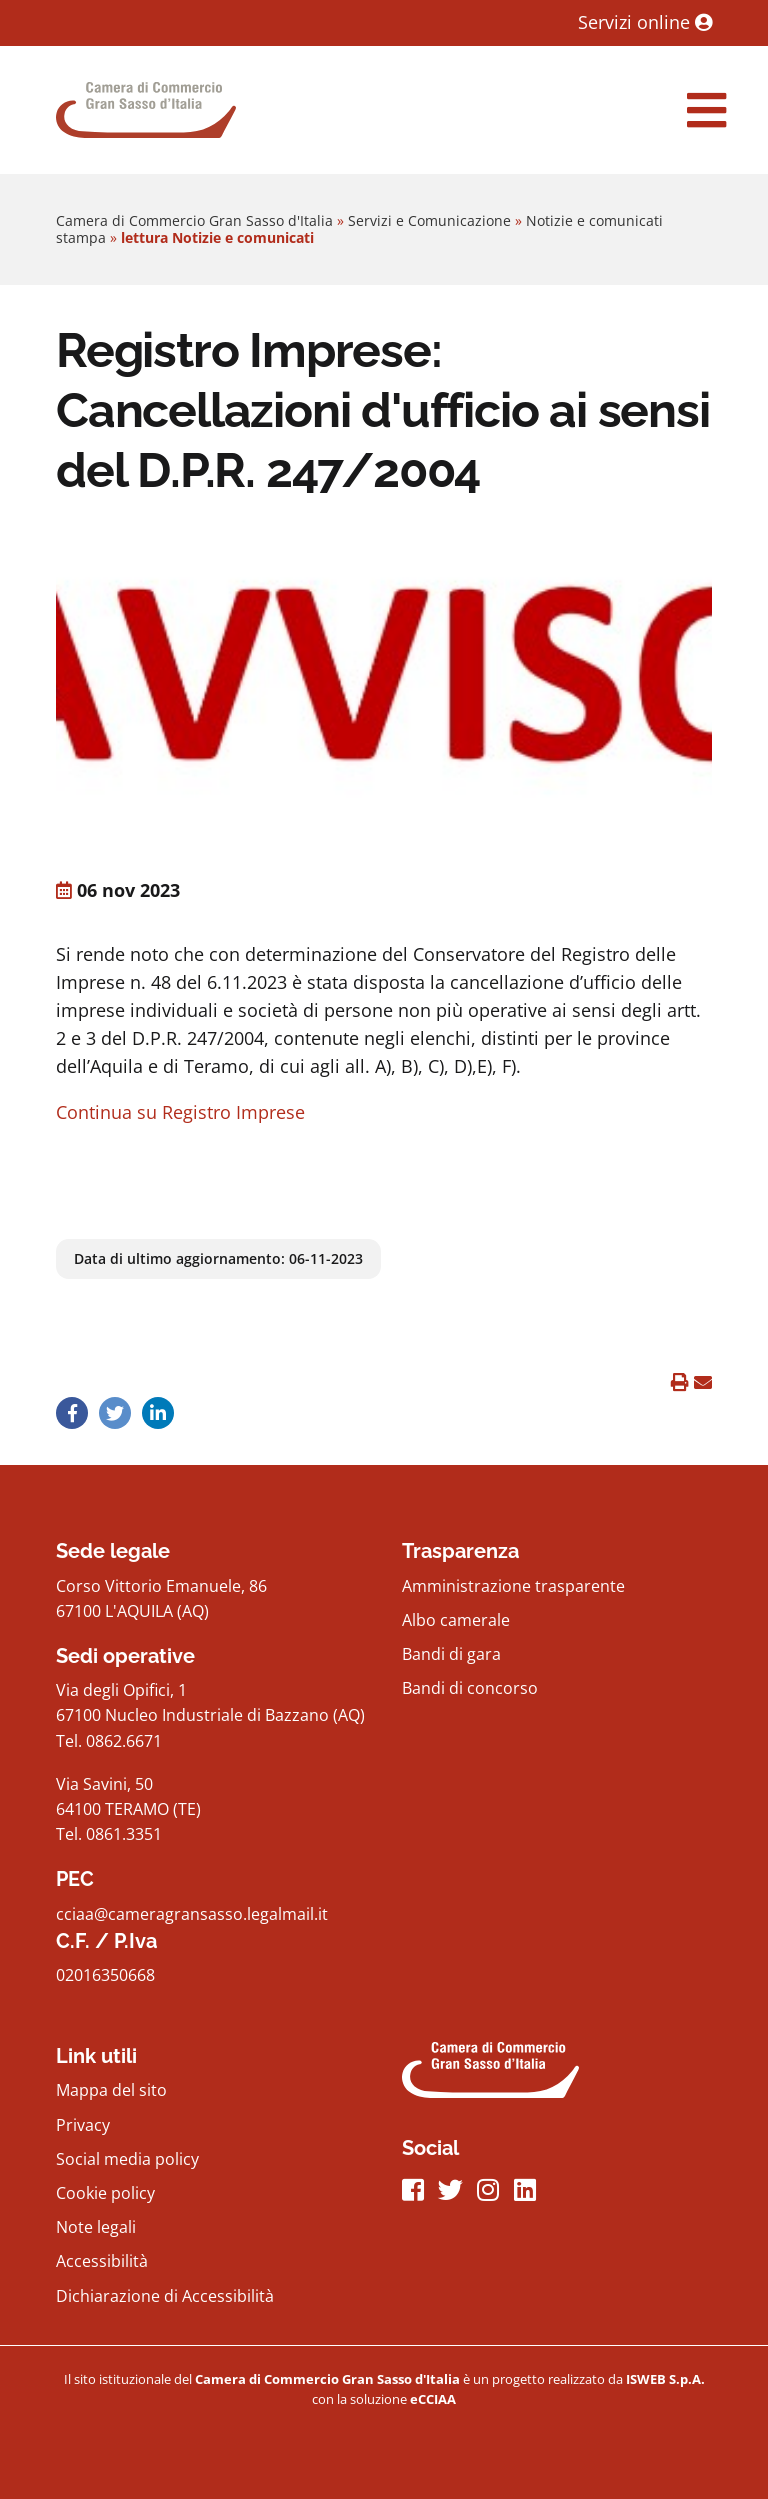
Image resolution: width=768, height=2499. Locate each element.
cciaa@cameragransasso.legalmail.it (192, 1914)
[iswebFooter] (665, 2379)
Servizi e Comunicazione (429, 220)
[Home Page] (146, 110)
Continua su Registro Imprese (180, 1112)
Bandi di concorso (470, 1688)
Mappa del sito (111, 2090)
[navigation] (706, 110)
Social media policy (127, 2159)
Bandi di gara (451, 1654)
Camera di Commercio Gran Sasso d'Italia (194, 220)
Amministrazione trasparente (513, 1586)
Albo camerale (456, 1620)
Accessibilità (102, 2261)
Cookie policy (105, 2193)
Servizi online (645, 22)
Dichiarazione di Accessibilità (165, 2296)
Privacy (83, 2125)
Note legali (96, 2227)
